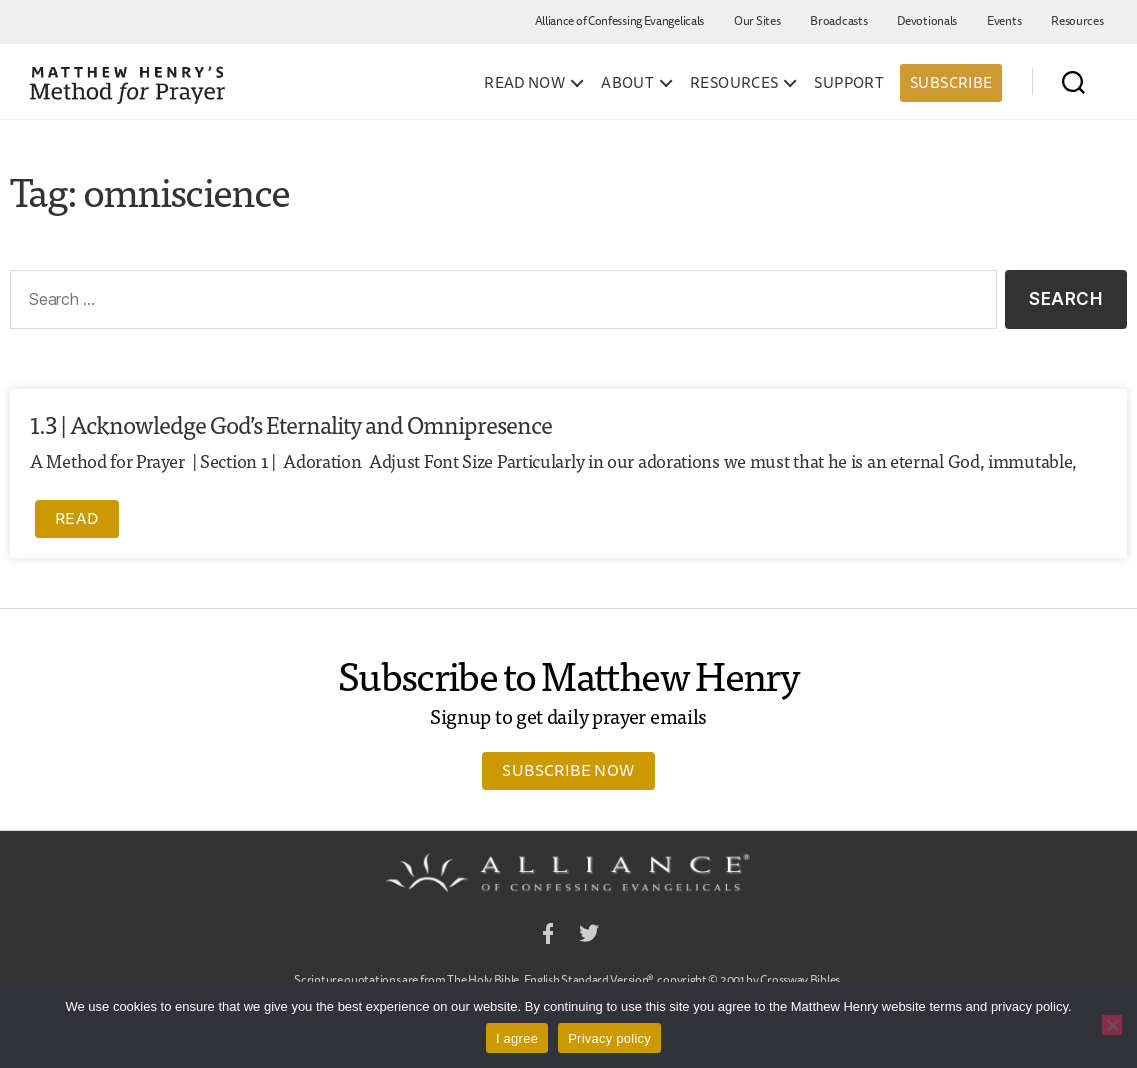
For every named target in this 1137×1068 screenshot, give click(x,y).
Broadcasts (838, 20)
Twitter (589, 936)
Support (849, 83)
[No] (1112, 1025)
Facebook (548, 936)
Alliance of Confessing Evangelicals (620, 20)
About (627, 83)
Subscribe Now (568, 770)
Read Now (524, 83)
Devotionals (927, 20)
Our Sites (757, 20)
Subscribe (951, 82)
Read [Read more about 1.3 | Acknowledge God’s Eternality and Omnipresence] (77, 518)
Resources (1077, 20)
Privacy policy (609, 1038)
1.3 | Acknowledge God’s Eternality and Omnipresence (291, 423)
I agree (517, 1038)
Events (1004, 20)
